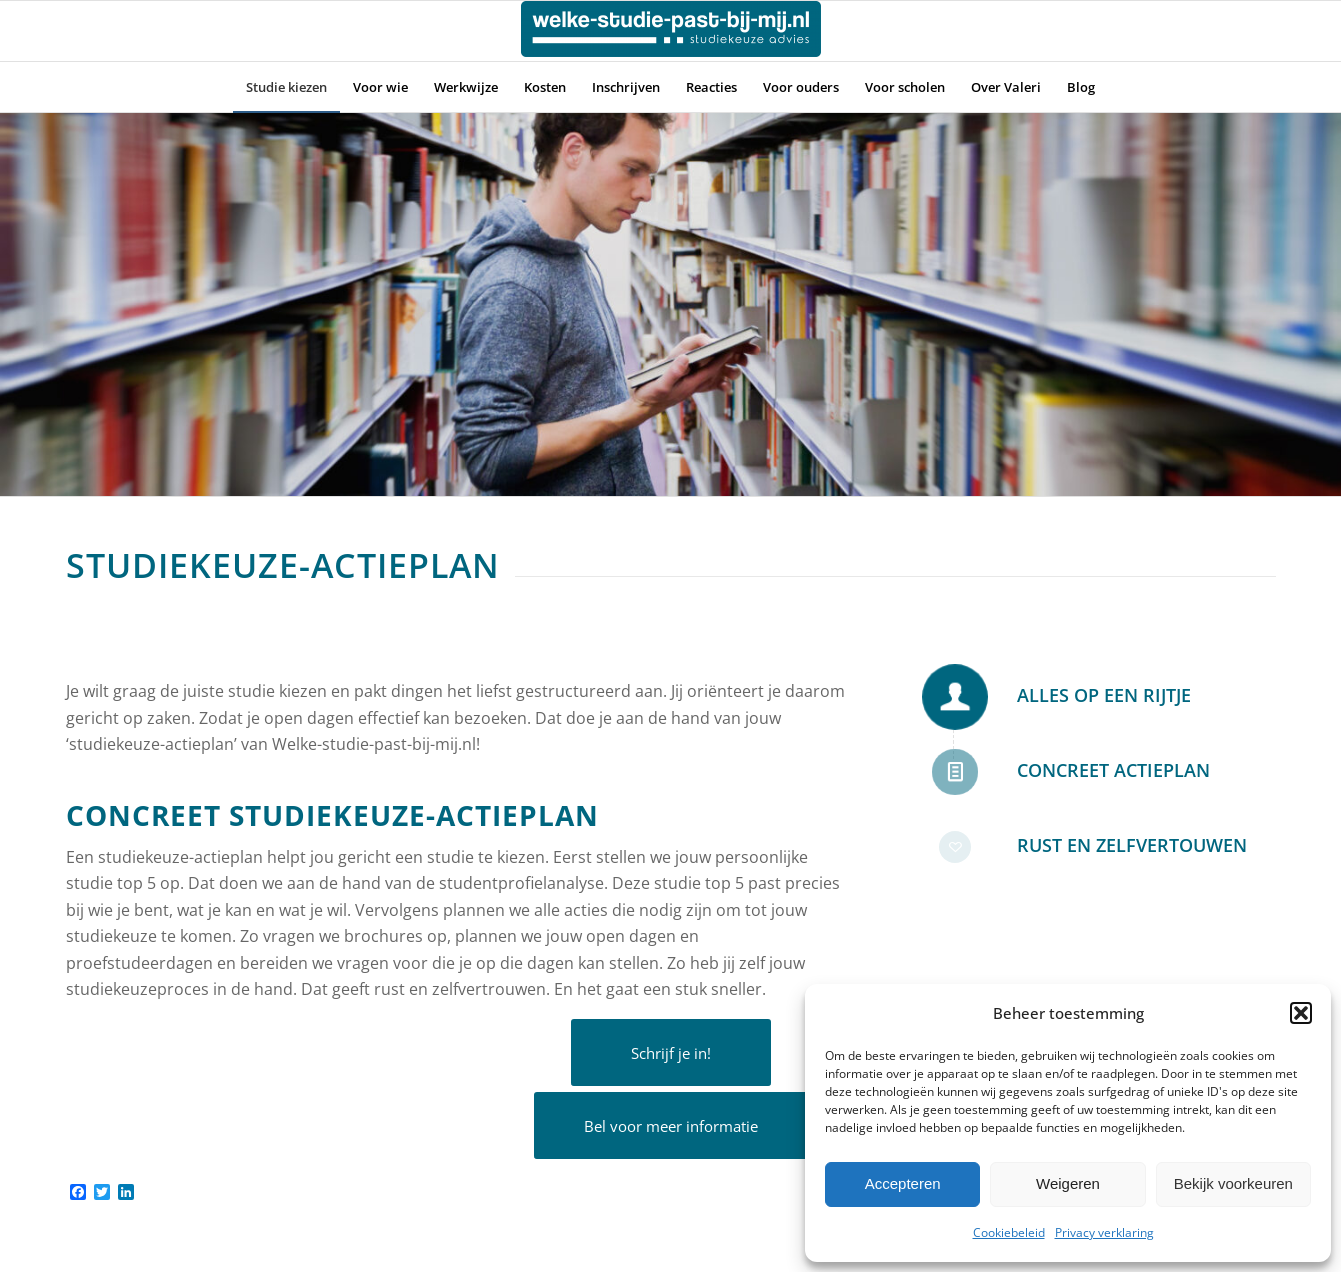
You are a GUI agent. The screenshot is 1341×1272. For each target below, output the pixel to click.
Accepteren (903, 1183)
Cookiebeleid (1009, 1232)
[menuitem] (286, 87)
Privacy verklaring (1104, 1232)
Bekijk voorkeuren (1233, 1183)
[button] (1301, 1013)
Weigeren (1068, 1183)
